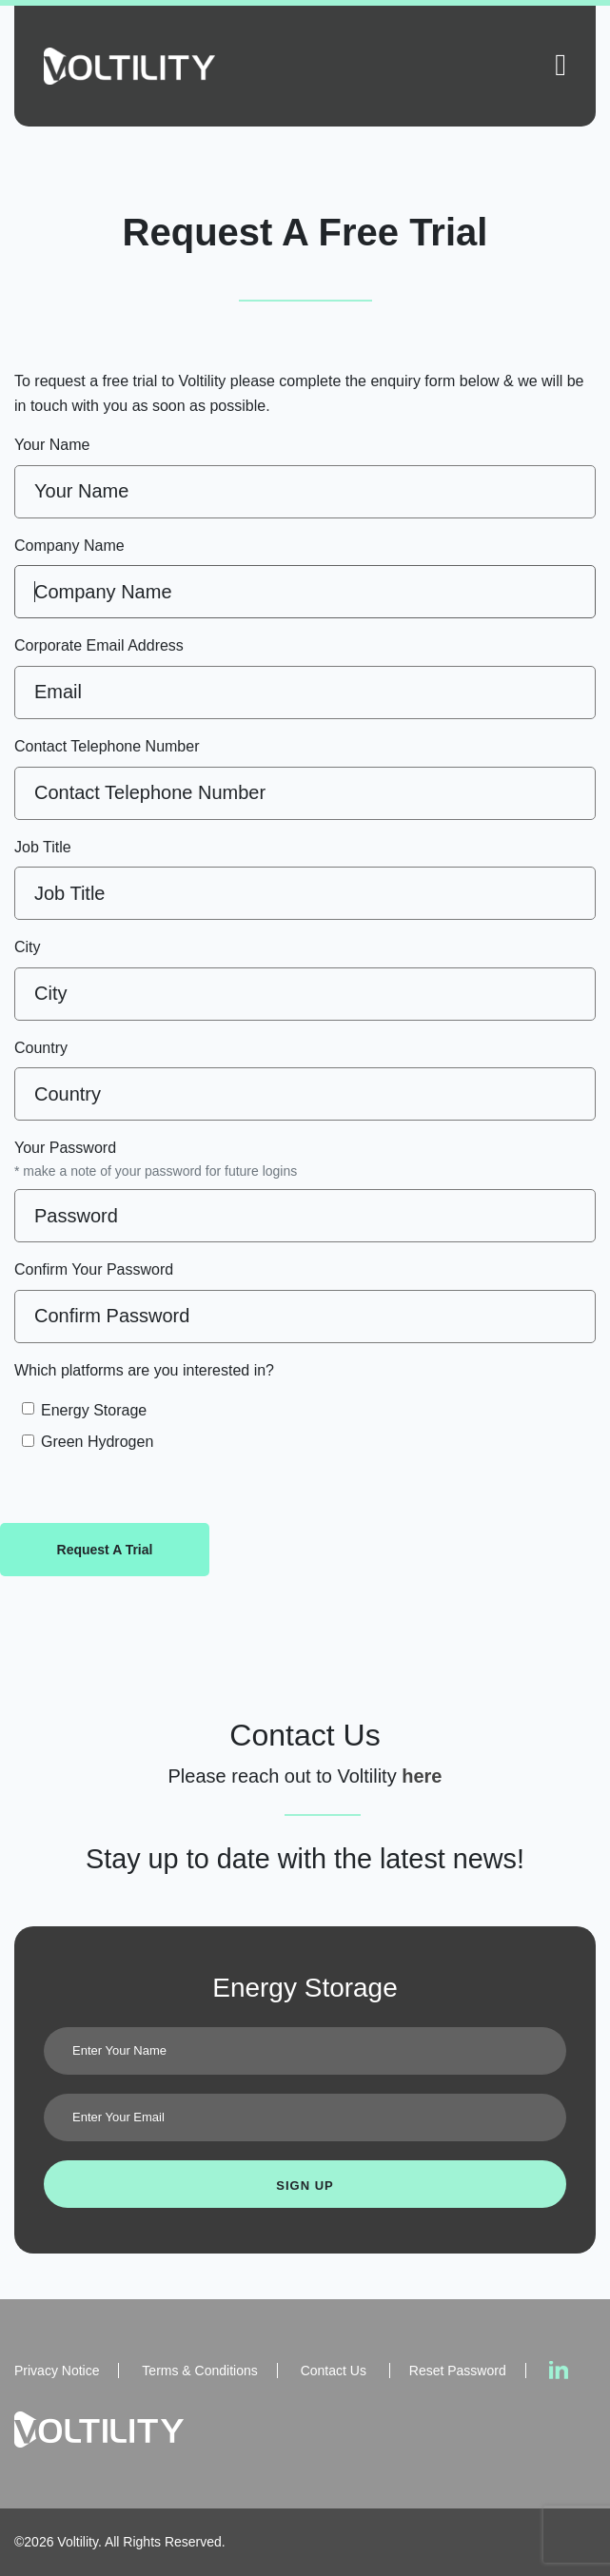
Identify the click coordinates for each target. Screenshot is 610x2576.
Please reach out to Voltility (285, 1776)
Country (41, 1048)
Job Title (42, 847)
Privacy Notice (56, 2370)
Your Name (51, 445)
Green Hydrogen (97, 1442)
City (27, 947)
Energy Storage (94, 1410)
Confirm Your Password (93, 1269)
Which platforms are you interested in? (144, 1370)
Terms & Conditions (199, 2370)
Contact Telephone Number (107, 746)
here (422, 1776)
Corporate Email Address (99, 645)
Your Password (155, 1160)
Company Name (69, 545)
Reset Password (457, 2370)
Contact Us (335, 2370)
